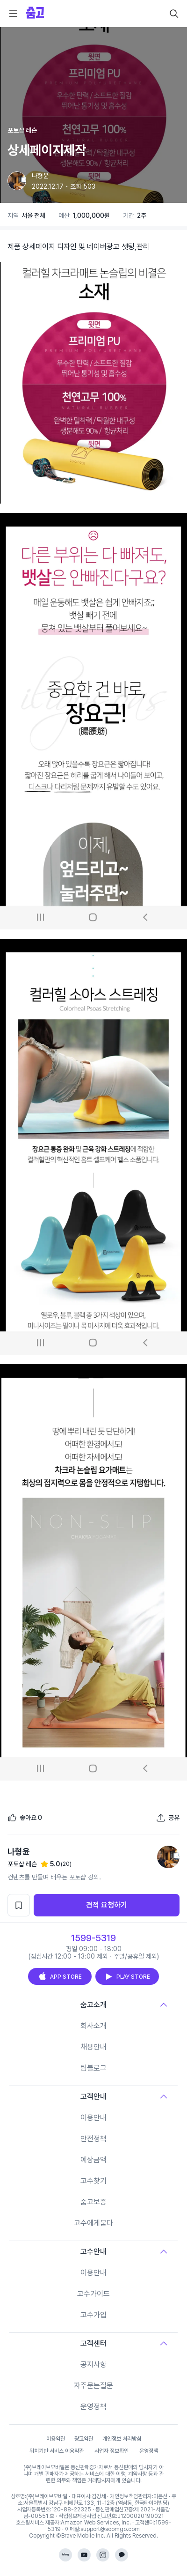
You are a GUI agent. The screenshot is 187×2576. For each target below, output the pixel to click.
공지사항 (93, 2364)
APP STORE (60, 1976)
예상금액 (93, 2159)
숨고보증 (93, 2201)
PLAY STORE (127, 1976)
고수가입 (93, 2314)
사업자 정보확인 (111, 2451)
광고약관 (83, 2438)
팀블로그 (93, 2068)
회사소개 (93, 2025)
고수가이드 (93, 2293)
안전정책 (93, 2138)
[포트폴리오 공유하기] (168, 1817)
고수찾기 (93, 2180)
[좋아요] (24, 1817)
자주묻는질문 (93, 2385)
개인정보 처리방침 (121, 2438)
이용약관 (55, 2438)
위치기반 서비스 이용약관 (56, 2451)
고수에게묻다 (93, 2223)
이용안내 (93, 2117)
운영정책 (93, 2406)
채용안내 (93, 2046)
